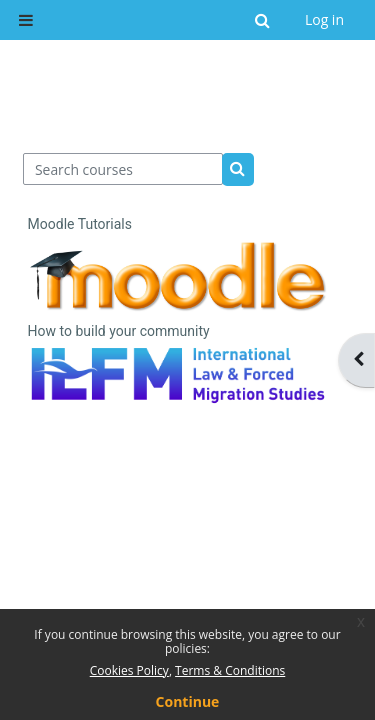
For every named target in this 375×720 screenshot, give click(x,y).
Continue (188, 701)
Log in (324, 19)
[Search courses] (123, 169)
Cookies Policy (129, 670)
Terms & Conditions (230, 670)
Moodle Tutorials (80, 224)
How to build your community (119, 331)
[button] (263, 20)
